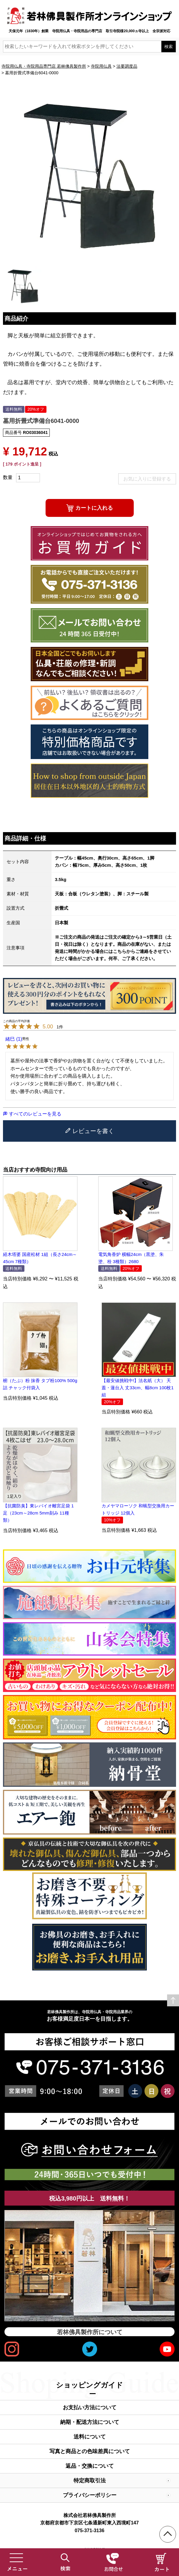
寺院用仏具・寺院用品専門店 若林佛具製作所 (43, 66)
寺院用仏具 (101, 66)
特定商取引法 (90, 2481)
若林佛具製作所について (89, 2332)
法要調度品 (126, 66)
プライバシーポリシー (89, 2495)
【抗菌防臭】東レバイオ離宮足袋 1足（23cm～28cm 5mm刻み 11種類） (38, 1513)
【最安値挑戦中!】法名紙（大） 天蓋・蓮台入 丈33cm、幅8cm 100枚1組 (138, 1387)
